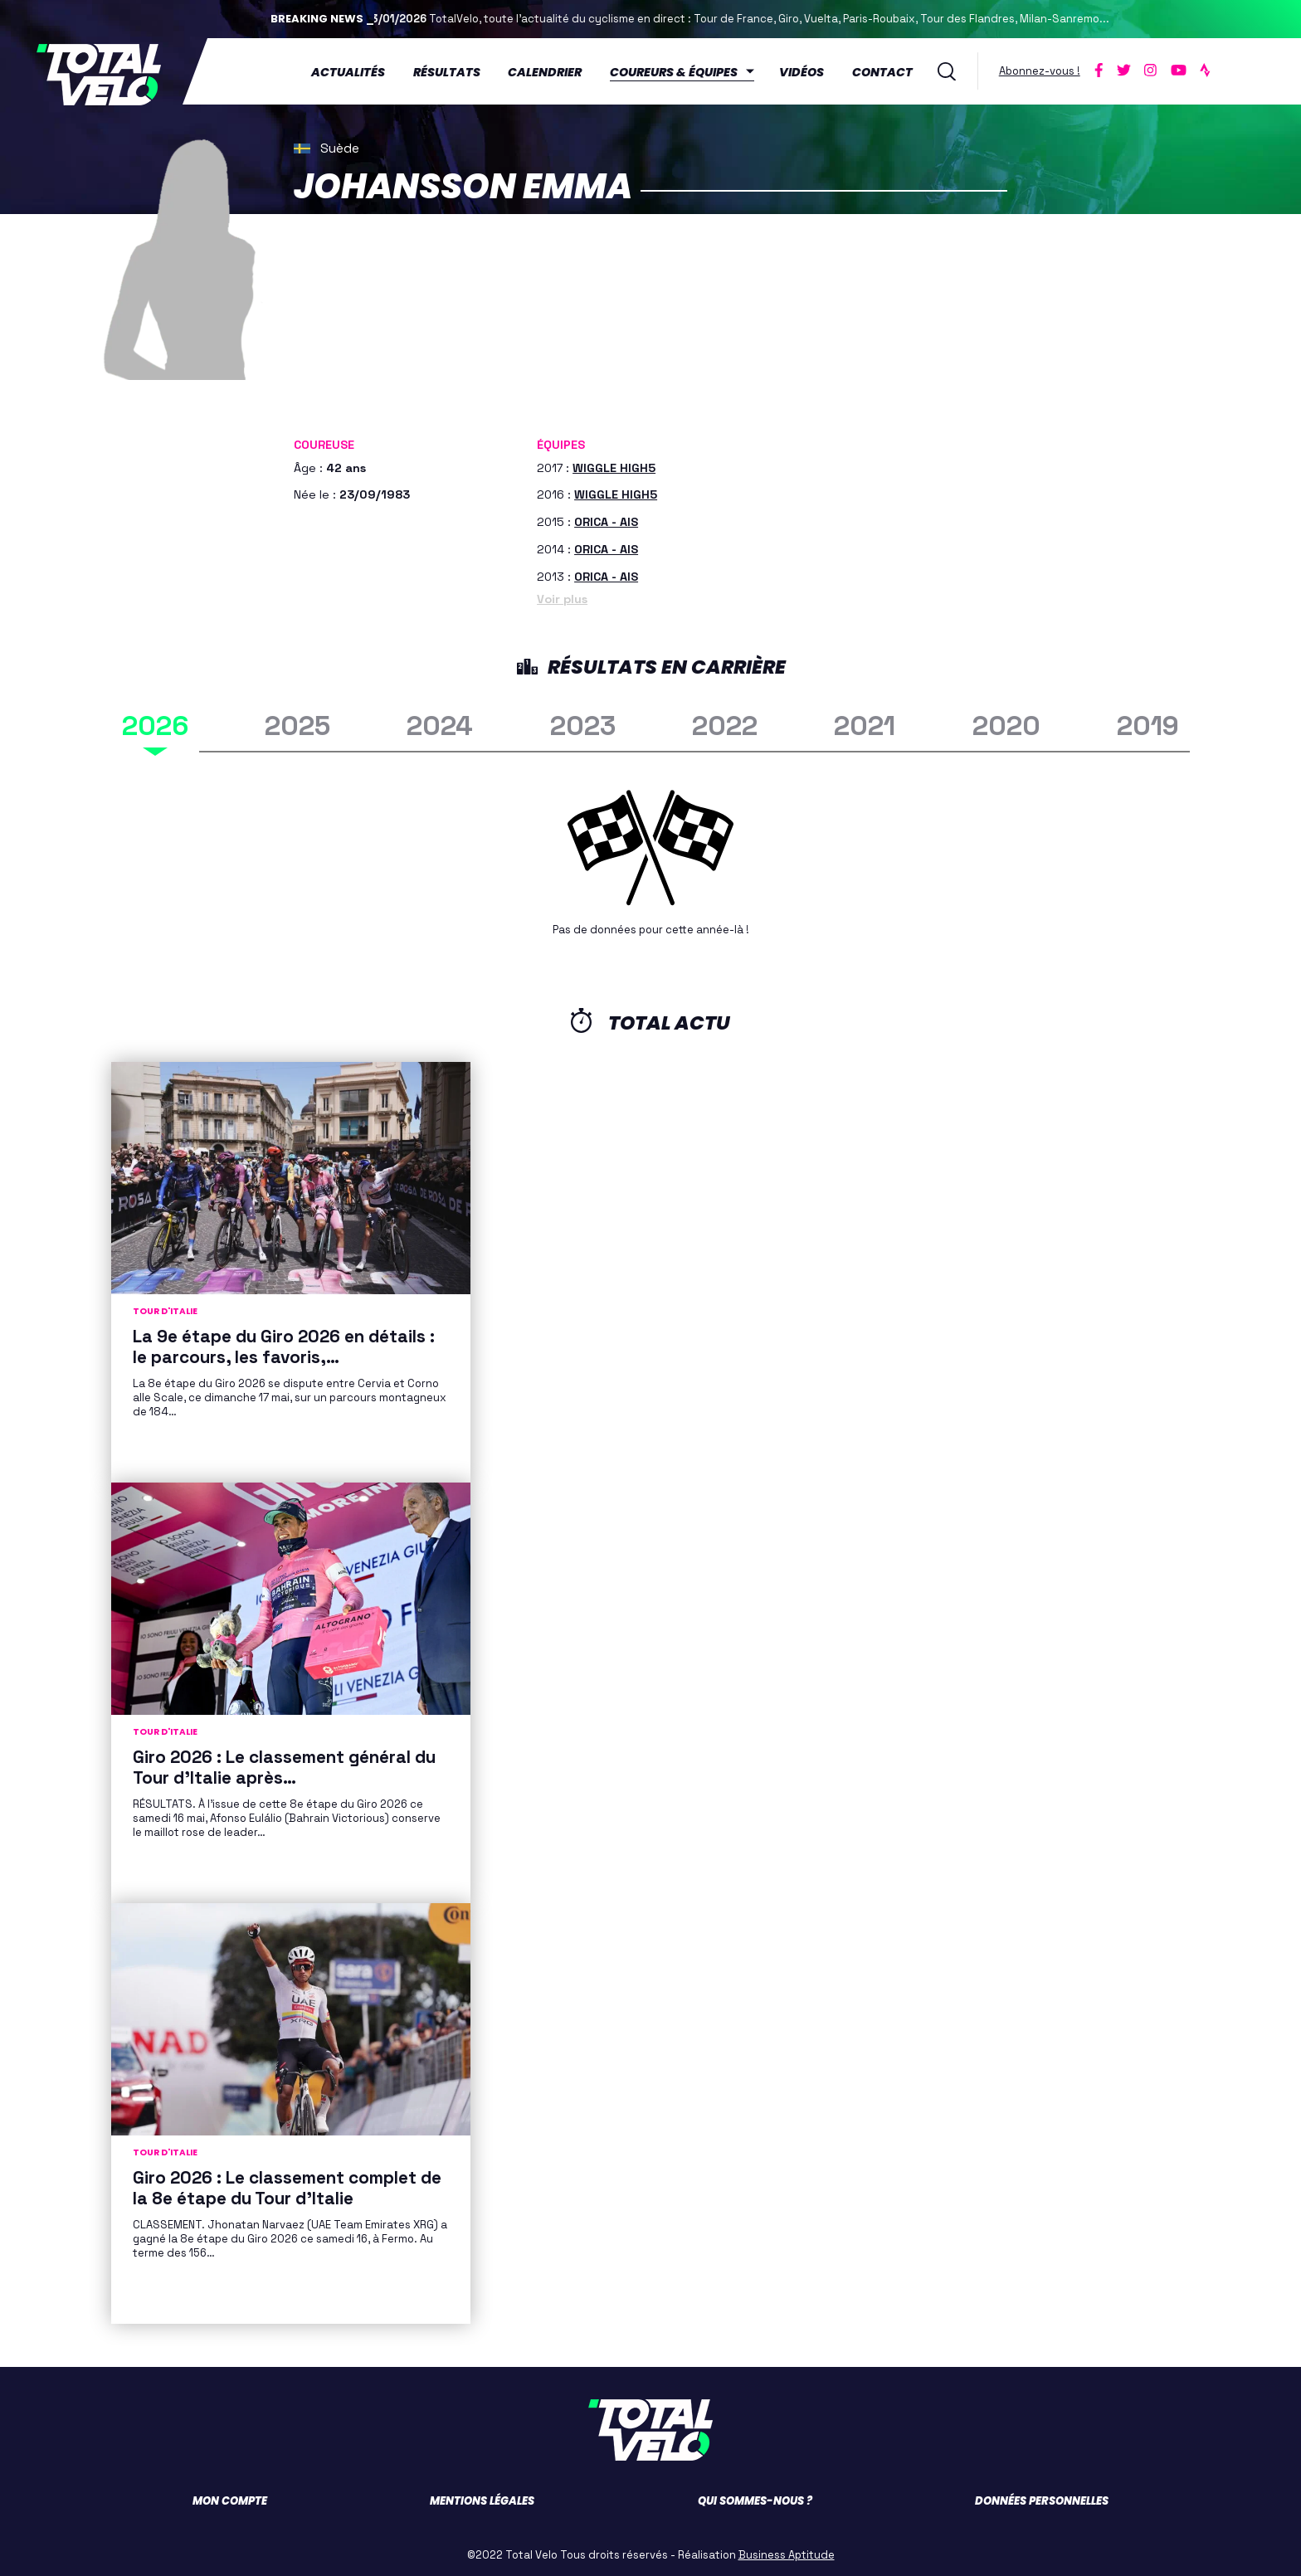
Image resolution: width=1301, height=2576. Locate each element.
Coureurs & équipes (679, 70)
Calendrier (550, 70)
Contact (887, 70)
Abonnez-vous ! (1044, 69)
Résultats (451, 70)
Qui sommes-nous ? (755, 2497)
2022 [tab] (725, 722)
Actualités (353, 70)
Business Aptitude (786, 2551)
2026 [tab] (155, 722)
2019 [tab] (1148, 722)
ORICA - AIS (606, 518)
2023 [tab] (583, 722)
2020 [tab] (1006, 722)
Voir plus (562, 595)
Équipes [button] (561, 442)
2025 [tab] (297, 722)
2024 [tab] (440, 722)
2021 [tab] (864, 722)
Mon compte (229, 2497)
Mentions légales (482, 2497)
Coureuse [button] (324, 442)
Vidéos (807, 70)
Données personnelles (1042, 2497)
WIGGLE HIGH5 (614, 464)
